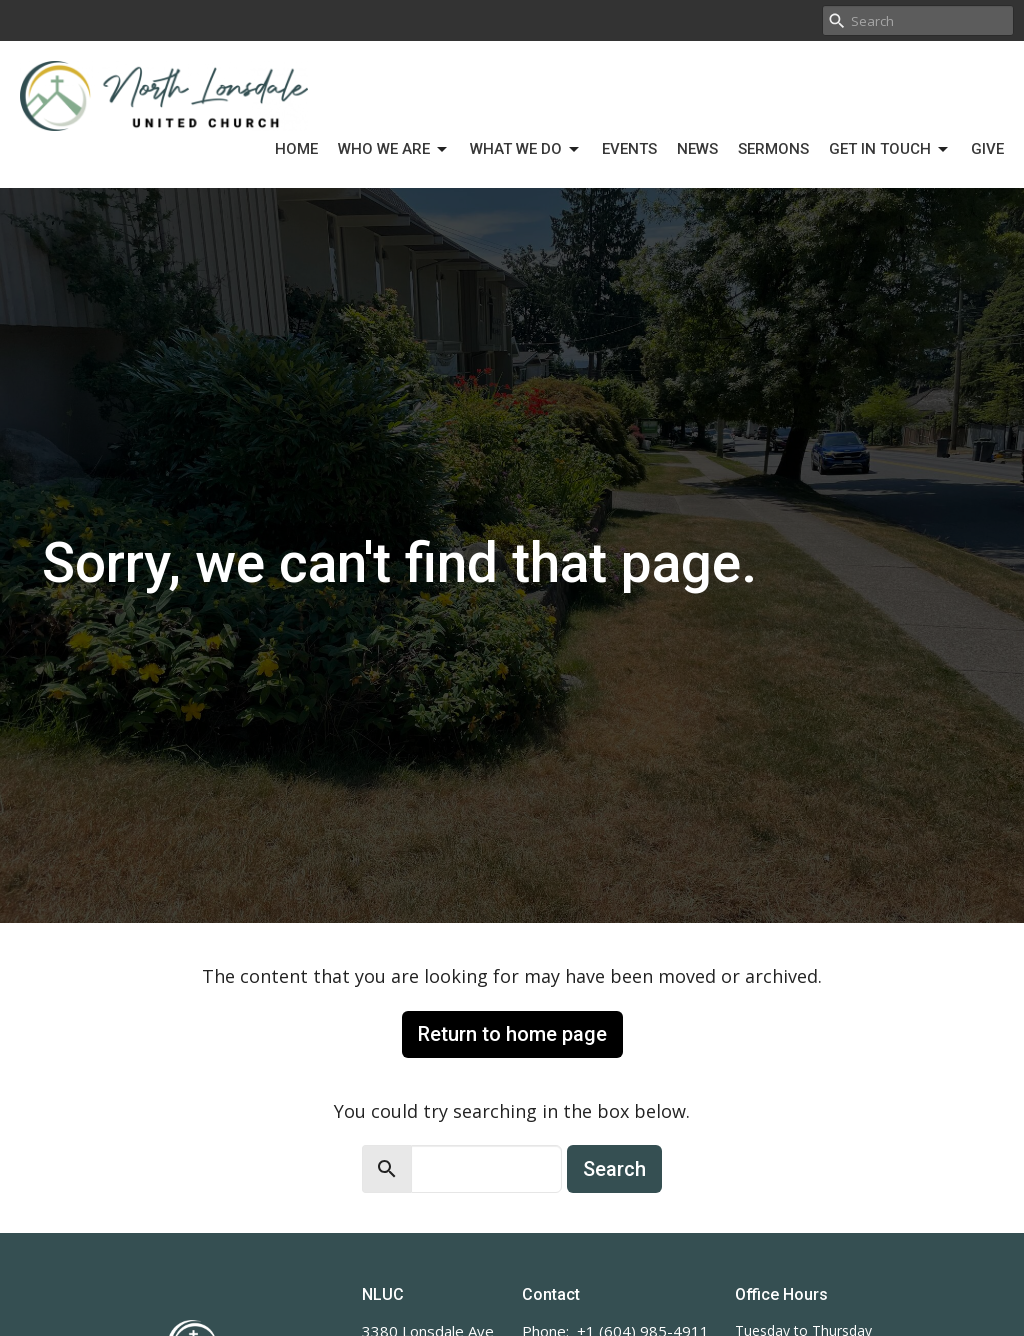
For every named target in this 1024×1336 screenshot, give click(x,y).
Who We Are (394, 150)
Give (987, 149)
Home (296, 149)
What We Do (526, 150)
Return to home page (512, 1034)
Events (629, 149)
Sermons (773, 149)
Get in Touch (890, 150)
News (697, 149)
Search (614, 1169)
